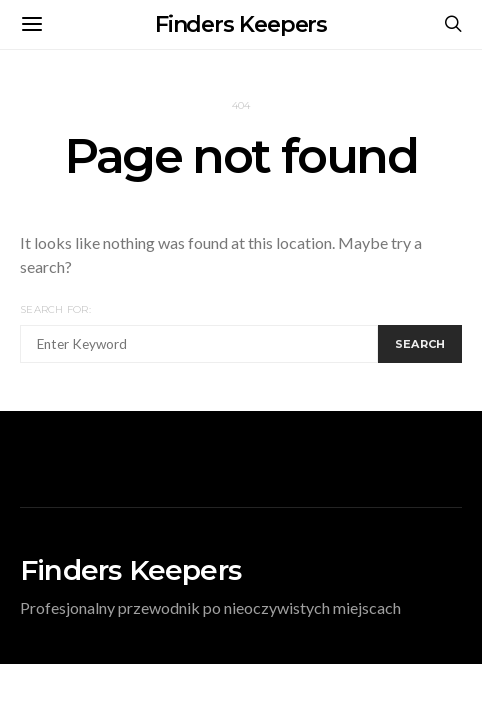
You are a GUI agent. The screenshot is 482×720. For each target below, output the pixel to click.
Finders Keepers (241, 24)
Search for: (55, 309)
